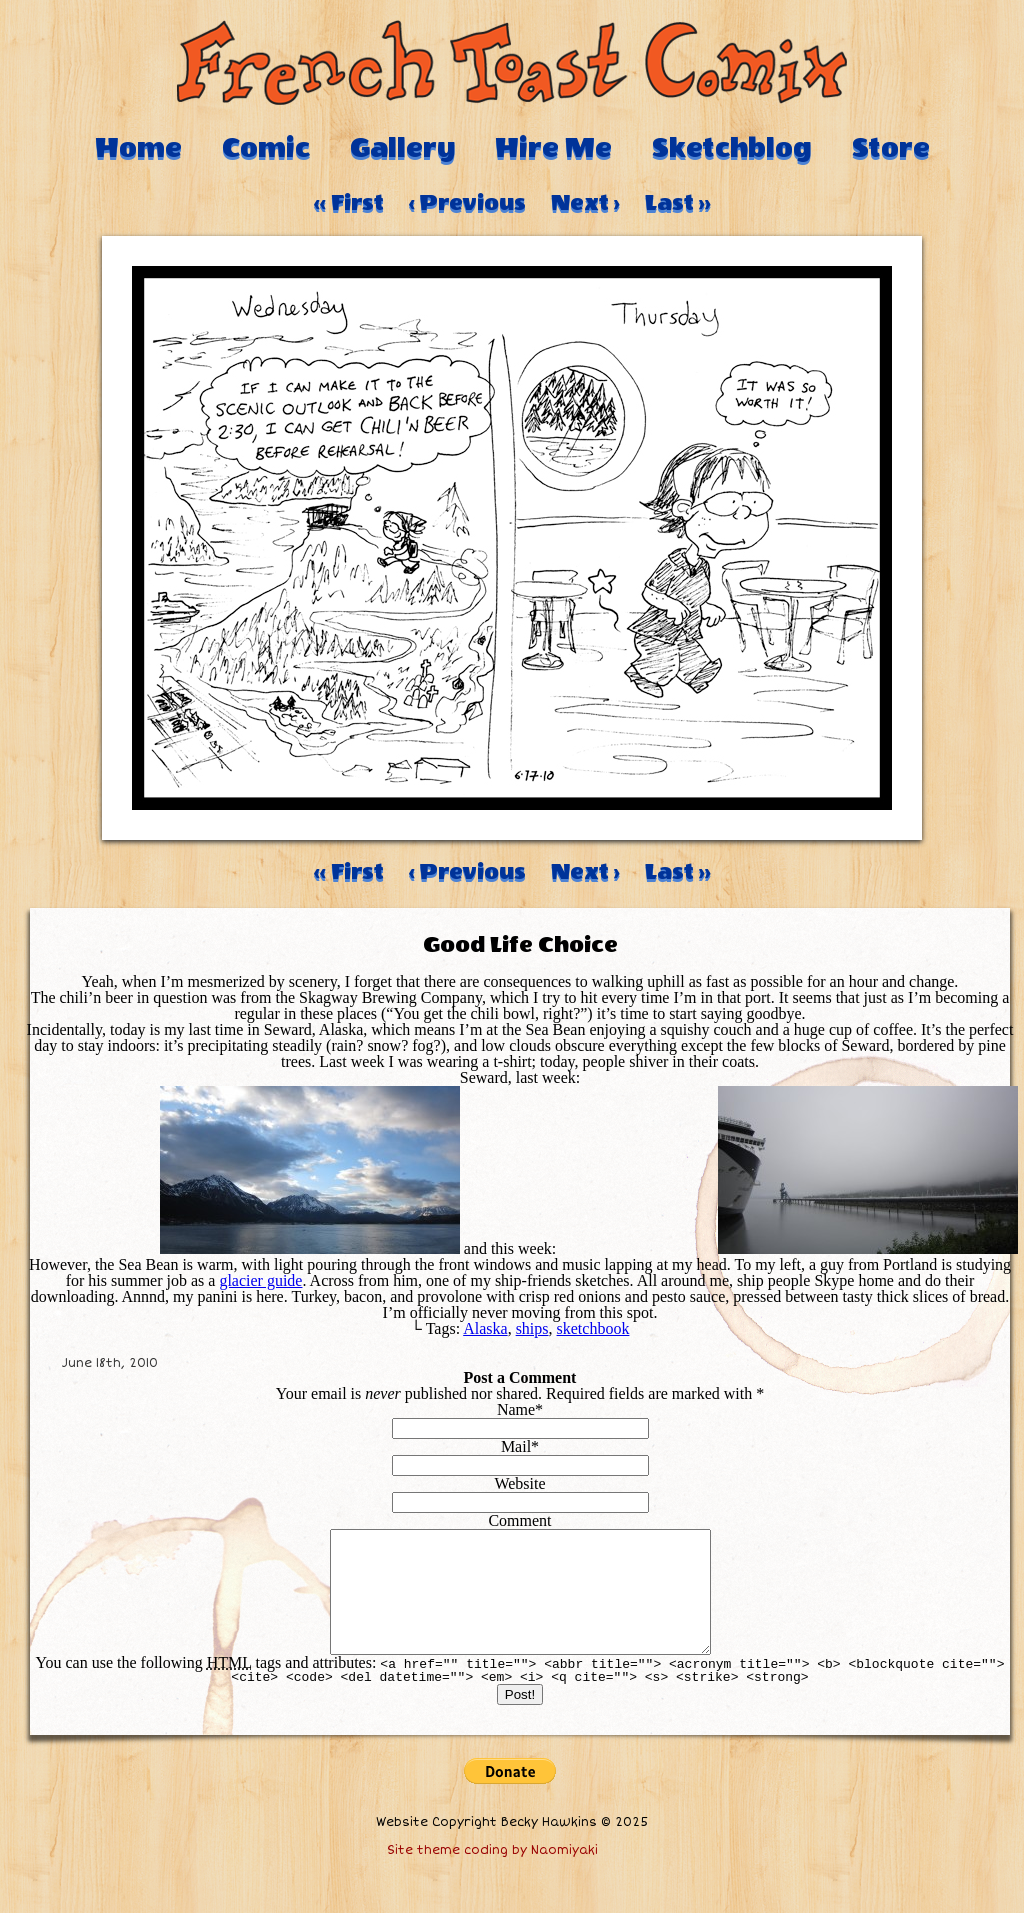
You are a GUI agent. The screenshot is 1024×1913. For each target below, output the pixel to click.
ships (532, 1328)
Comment (519, 1520)
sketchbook (593, 1328)
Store (891, 148)
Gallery (402, 148)
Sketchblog (732, 148)
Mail (516, 1446)
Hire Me (553, 148)
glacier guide (260, 1280)
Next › (585, 203)
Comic (266, 148)
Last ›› (678, 203)
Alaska (485, 1328)
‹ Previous (467, 203)
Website (519, 1483)
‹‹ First (349, 203)
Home (138, 148)
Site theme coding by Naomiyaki (492, 1874)
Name (516, 1409)
